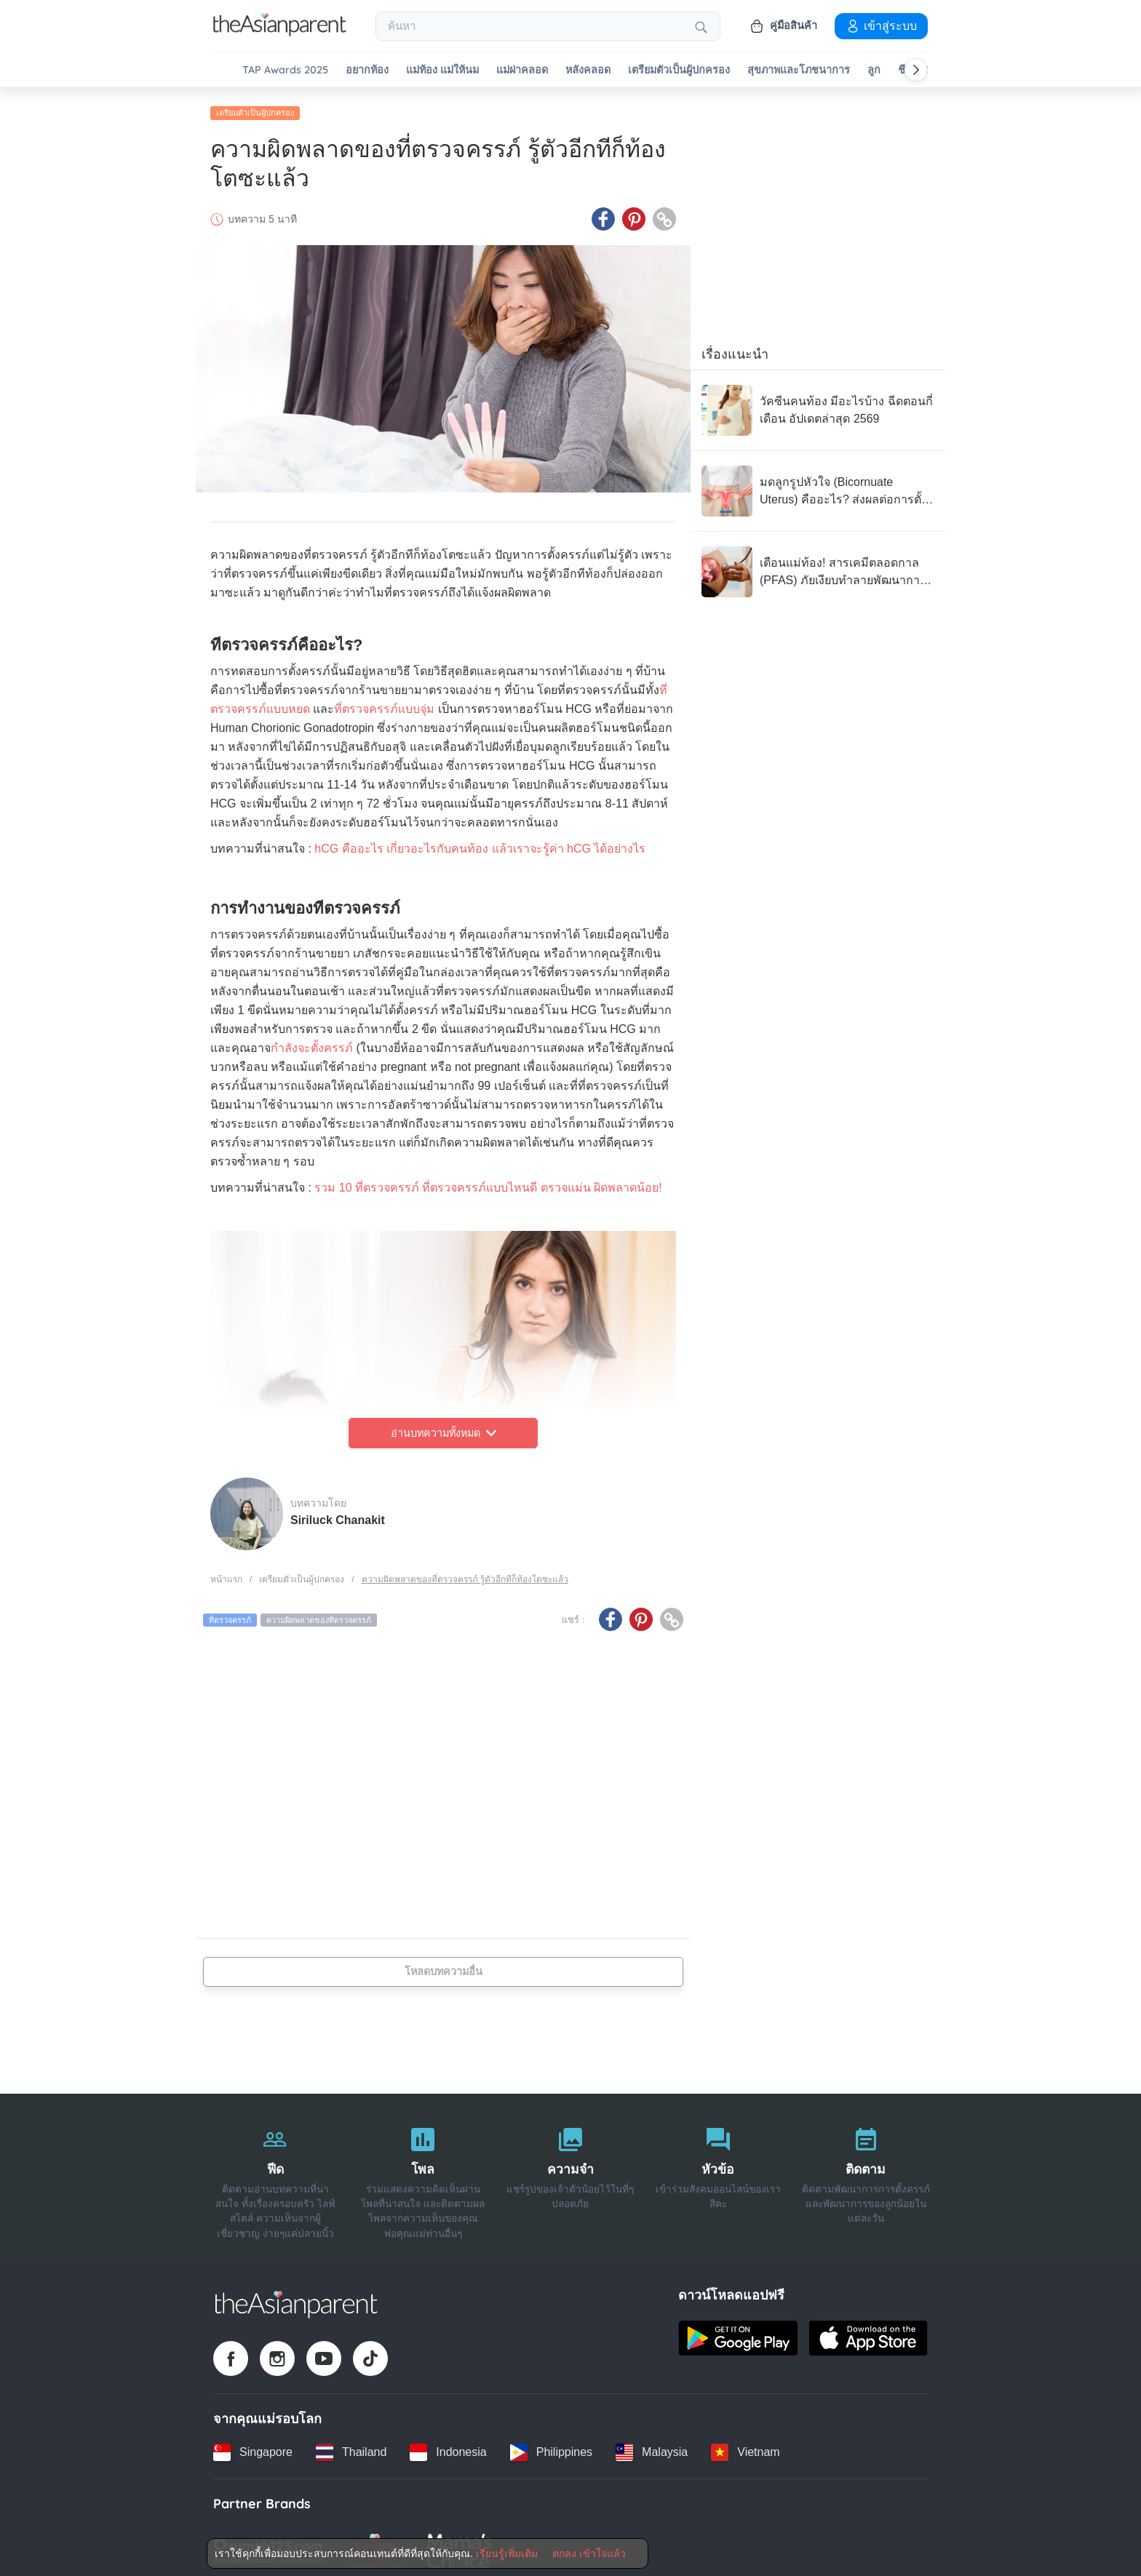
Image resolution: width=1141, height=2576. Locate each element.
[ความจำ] (571, 2174)
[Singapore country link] (253, 2446)
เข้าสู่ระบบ (881, 25)
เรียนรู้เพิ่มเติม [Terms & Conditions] (507, 2553)
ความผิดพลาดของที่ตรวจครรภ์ (318, 1614)
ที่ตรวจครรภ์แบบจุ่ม (384, 703)
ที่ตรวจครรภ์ (230, 1614)
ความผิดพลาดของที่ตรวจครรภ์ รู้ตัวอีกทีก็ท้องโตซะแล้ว (465, 1573)
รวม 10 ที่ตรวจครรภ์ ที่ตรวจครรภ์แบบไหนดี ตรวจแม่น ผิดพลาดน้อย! (487, 1182)
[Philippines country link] (551, 2446)
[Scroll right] (916, 69)
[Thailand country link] (351, 2446)
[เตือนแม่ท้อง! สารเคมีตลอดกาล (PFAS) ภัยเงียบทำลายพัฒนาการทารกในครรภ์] (817, 566)
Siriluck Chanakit (337, 1514)
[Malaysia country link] (652, 2446)
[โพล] (423, 2174)
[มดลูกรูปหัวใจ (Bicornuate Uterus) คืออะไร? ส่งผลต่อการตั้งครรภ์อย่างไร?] (817, 485)
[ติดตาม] (865, 2174)
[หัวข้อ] (718, 2174)
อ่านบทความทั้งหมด (443, 1427)
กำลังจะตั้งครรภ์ (312, 1042)
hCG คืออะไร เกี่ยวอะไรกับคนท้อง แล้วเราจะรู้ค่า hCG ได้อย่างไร (479, 843)
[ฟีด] (275, 2174)
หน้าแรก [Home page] (226, 1573)
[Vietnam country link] (745, 2446)
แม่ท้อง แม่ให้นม (442, 70)
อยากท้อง (367, 70)
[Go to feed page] (279, 32)
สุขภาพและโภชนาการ (798, 70)
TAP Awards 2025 (285, 70)
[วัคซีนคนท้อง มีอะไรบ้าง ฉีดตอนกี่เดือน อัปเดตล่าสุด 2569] (817, 404)
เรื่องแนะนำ (734, 348)
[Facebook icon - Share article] (603, 213)
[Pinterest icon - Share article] (633, 213)
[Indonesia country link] (448, 2446)
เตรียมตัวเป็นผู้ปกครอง (679, 70)
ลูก (873, 70)
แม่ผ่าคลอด (522, 70)
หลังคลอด (588, 70)
